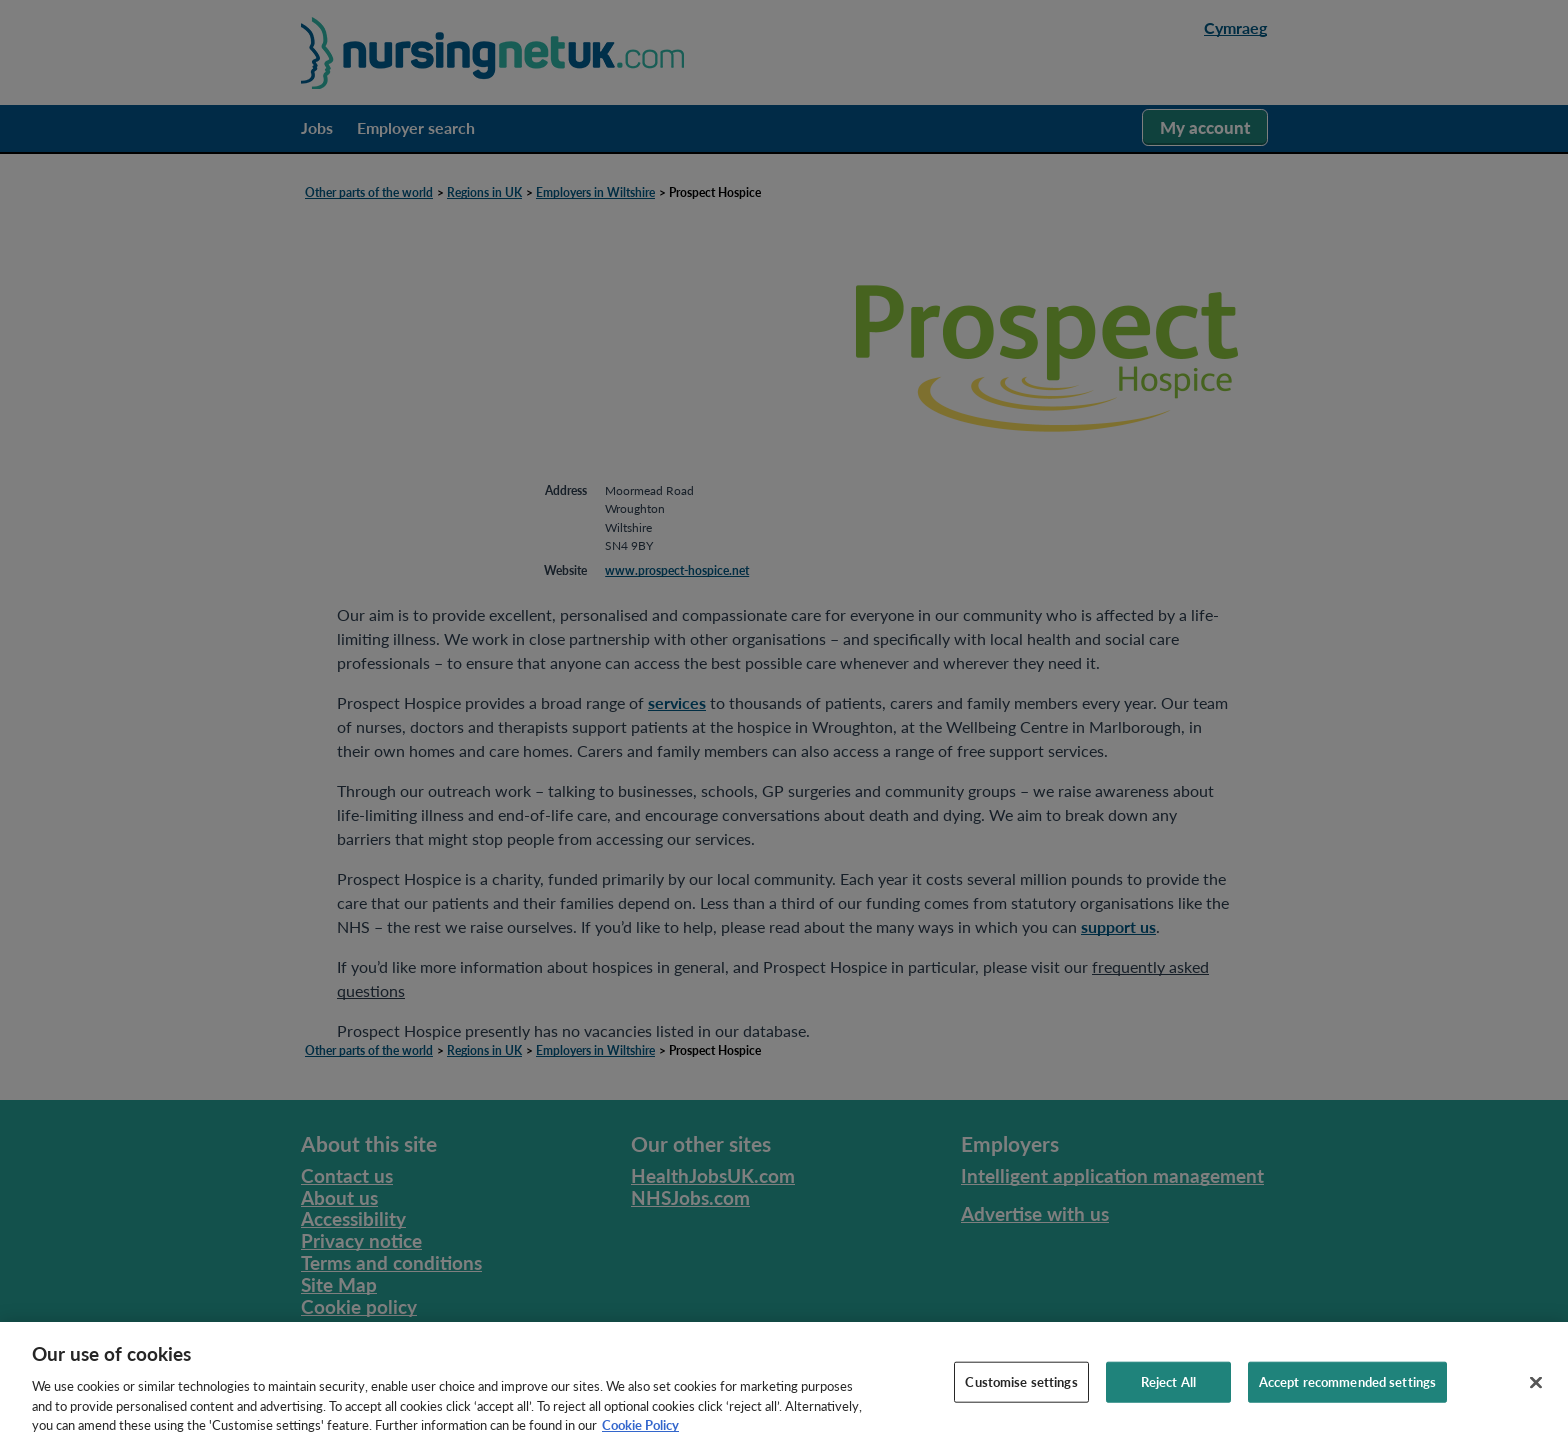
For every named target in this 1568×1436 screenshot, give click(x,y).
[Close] (1536, 1388)
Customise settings (1021, 1387)
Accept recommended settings (1348, 1387)
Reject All (1168, 1387)
